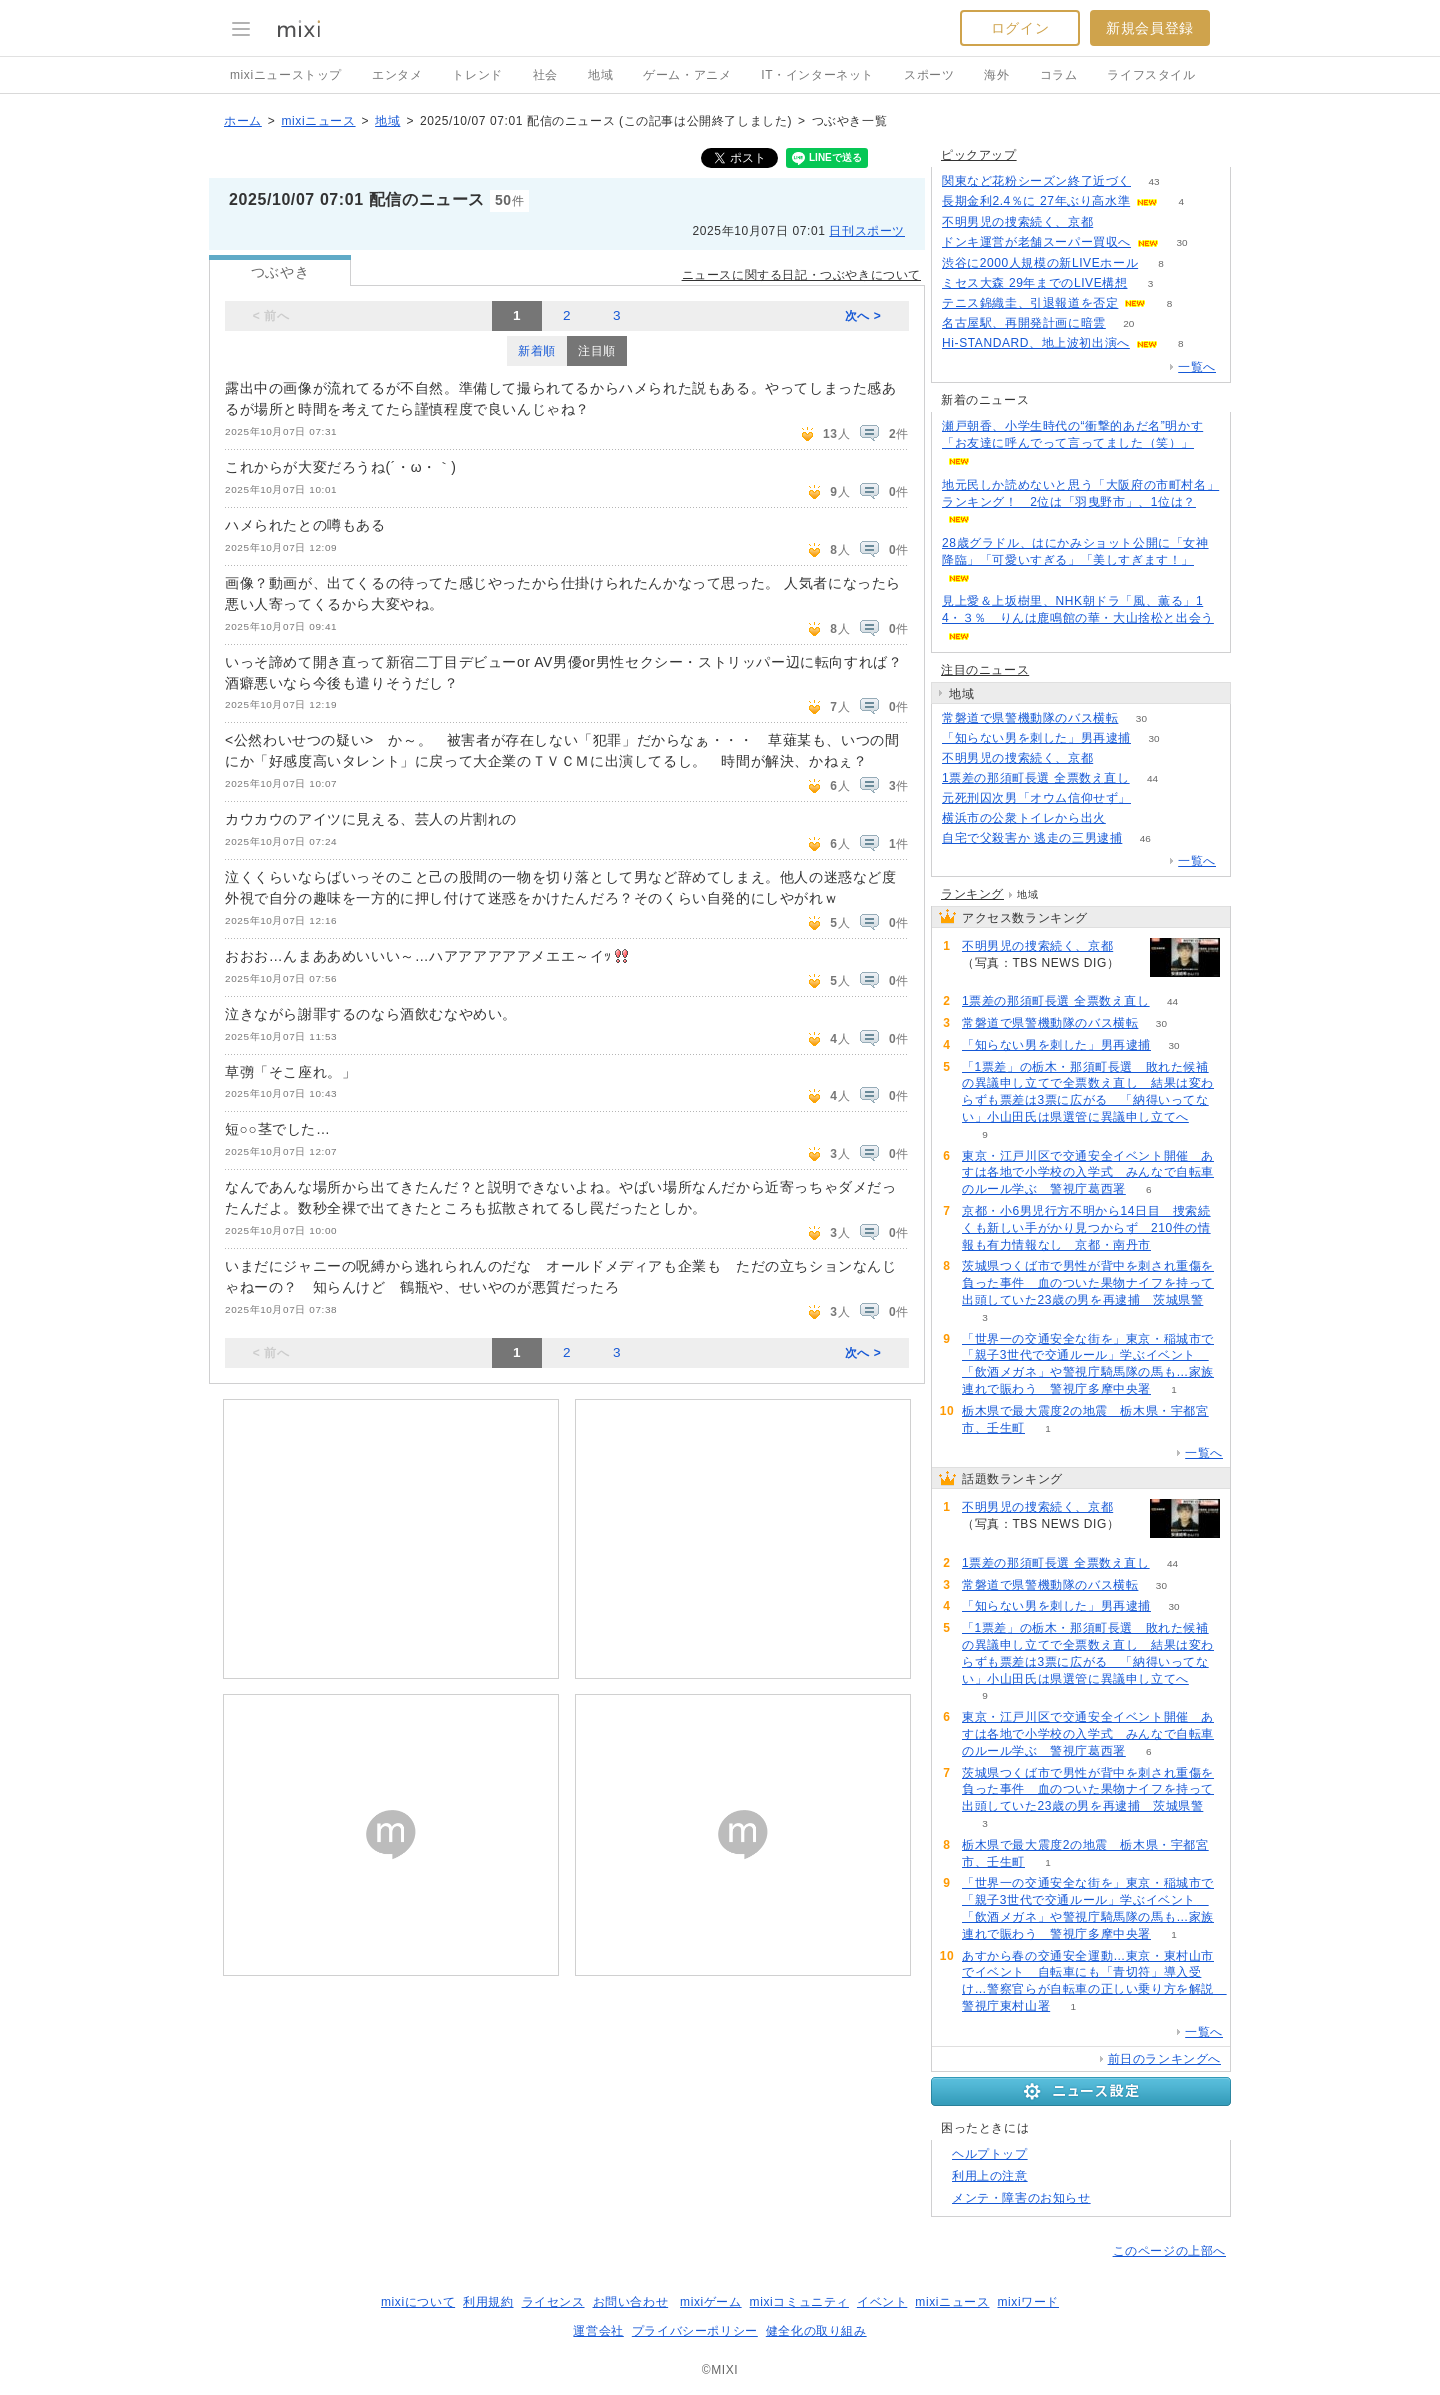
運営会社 (598, 2331)
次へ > (863, 316)
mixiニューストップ (286, 75)
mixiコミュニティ (799, 2302)
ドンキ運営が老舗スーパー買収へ (1036, 242)
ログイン (1020, 28)
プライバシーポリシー (695, 2331)
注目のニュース (985, 670)
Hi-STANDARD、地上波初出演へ (1036, 343)
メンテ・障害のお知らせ (1021, 2198)
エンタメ (397, 75)
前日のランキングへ (1164, 2059)
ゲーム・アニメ (687, 75)
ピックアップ (979, 155)
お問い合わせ (631, 2302)
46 (1145, 838)
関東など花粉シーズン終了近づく (1036, 181)
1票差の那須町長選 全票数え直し (1036, 778)
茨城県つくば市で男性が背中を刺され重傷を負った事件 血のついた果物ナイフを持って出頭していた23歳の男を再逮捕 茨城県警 (1088, 1283)
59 (1116, 222)
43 (1153, 181)
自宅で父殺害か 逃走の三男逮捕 (1032, 838)
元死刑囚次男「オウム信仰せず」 (1036, 798)
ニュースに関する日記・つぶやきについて (801, 275)
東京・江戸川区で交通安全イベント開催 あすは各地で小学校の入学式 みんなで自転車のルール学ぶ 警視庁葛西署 (1088, 1173)
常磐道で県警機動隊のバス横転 (1030, 718)
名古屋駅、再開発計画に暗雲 (1024, 323)
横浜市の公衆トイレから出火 (1024, 818)
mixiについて (418, 2302)
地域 (600, 75)
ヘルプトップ (990, 2154)
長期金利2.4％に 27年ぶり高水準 (1036, 201)
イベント (882, 2302)
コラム (1059, 75)
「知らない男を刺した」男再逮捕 (1036, 738)
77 (1153, 798)
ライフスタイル (1151, 75)
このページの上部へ (1169, 2251)
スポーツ (929, 75)
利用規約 (488, 2302)
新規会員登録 (1150, 28)
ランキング (972, 894)
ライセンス (553, 2302)
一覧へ (1197, 367)
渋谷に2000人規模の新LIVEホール (1040, 263)
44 (1152, 778)
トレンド (477, 75)
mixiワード (1028, 2302)
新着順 (537, 351)
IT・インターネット (817, 75)
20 (1128, 323)
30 (1181, 242)
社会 (545, 75)
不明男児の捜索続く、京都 (1017, 222)
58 (1128, 818)
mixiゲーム (711, 2302)
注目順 (597, 351)
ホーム (243, 121)
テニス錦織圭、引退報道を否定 (1030, 303)
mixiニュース (318, 121)
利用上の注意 (990, 2176)
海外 (996, 75)
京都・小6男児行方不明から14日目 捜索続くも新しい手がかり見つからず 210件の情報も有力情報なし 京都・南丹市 (1086, 1228)
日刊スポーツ (867, 231)
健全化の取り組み (816, 2331)
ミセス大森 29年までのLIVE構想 (1035, 283)
